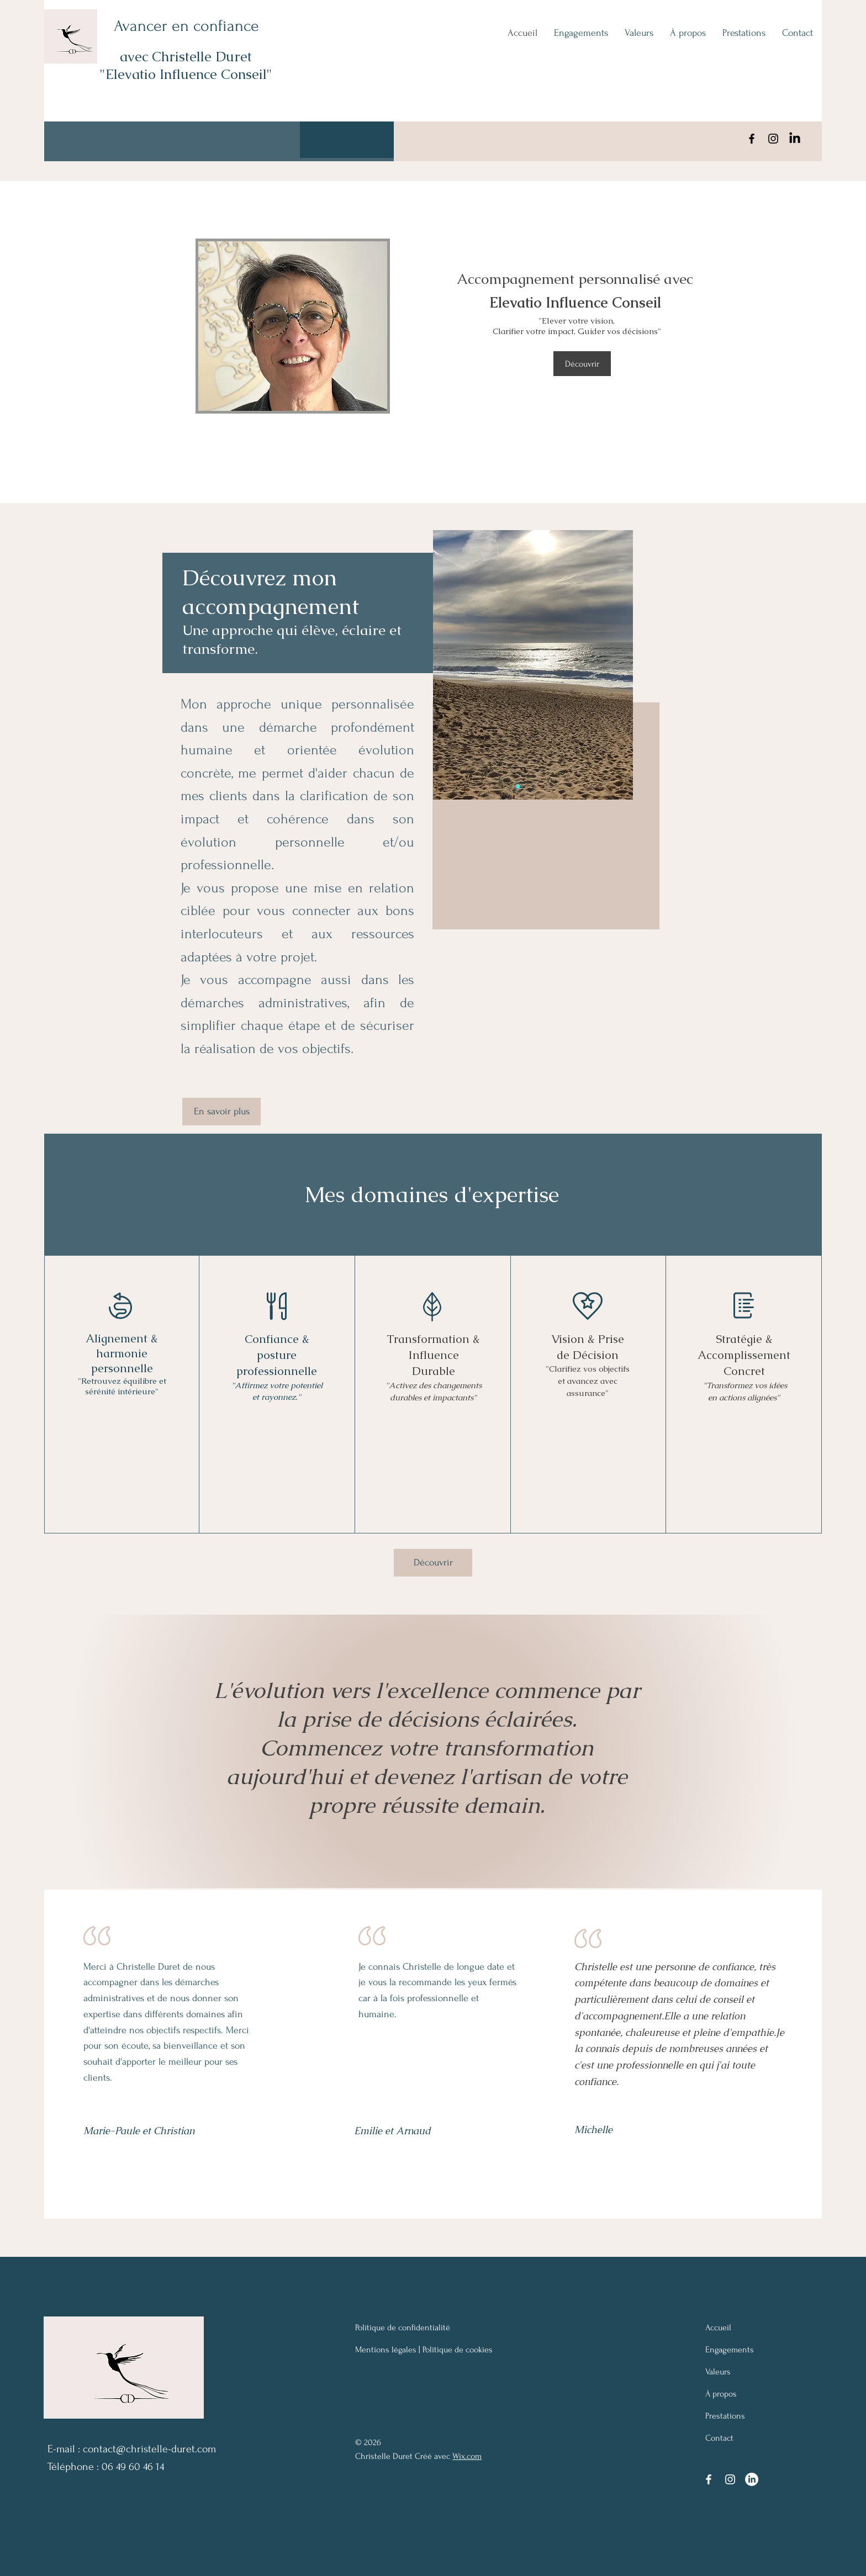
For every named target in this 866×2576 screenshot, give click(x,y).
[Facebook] (751, 138)
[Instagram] (773, 138)
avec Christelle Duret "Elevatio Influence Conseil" (186, 65)
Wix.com (467, 2456)
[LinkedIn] (794, 138)
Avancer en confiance (186, 26)
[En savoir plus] (221, 1111)
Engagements (729, 2350)
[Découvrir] (582, 363)
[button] (347, 139)
